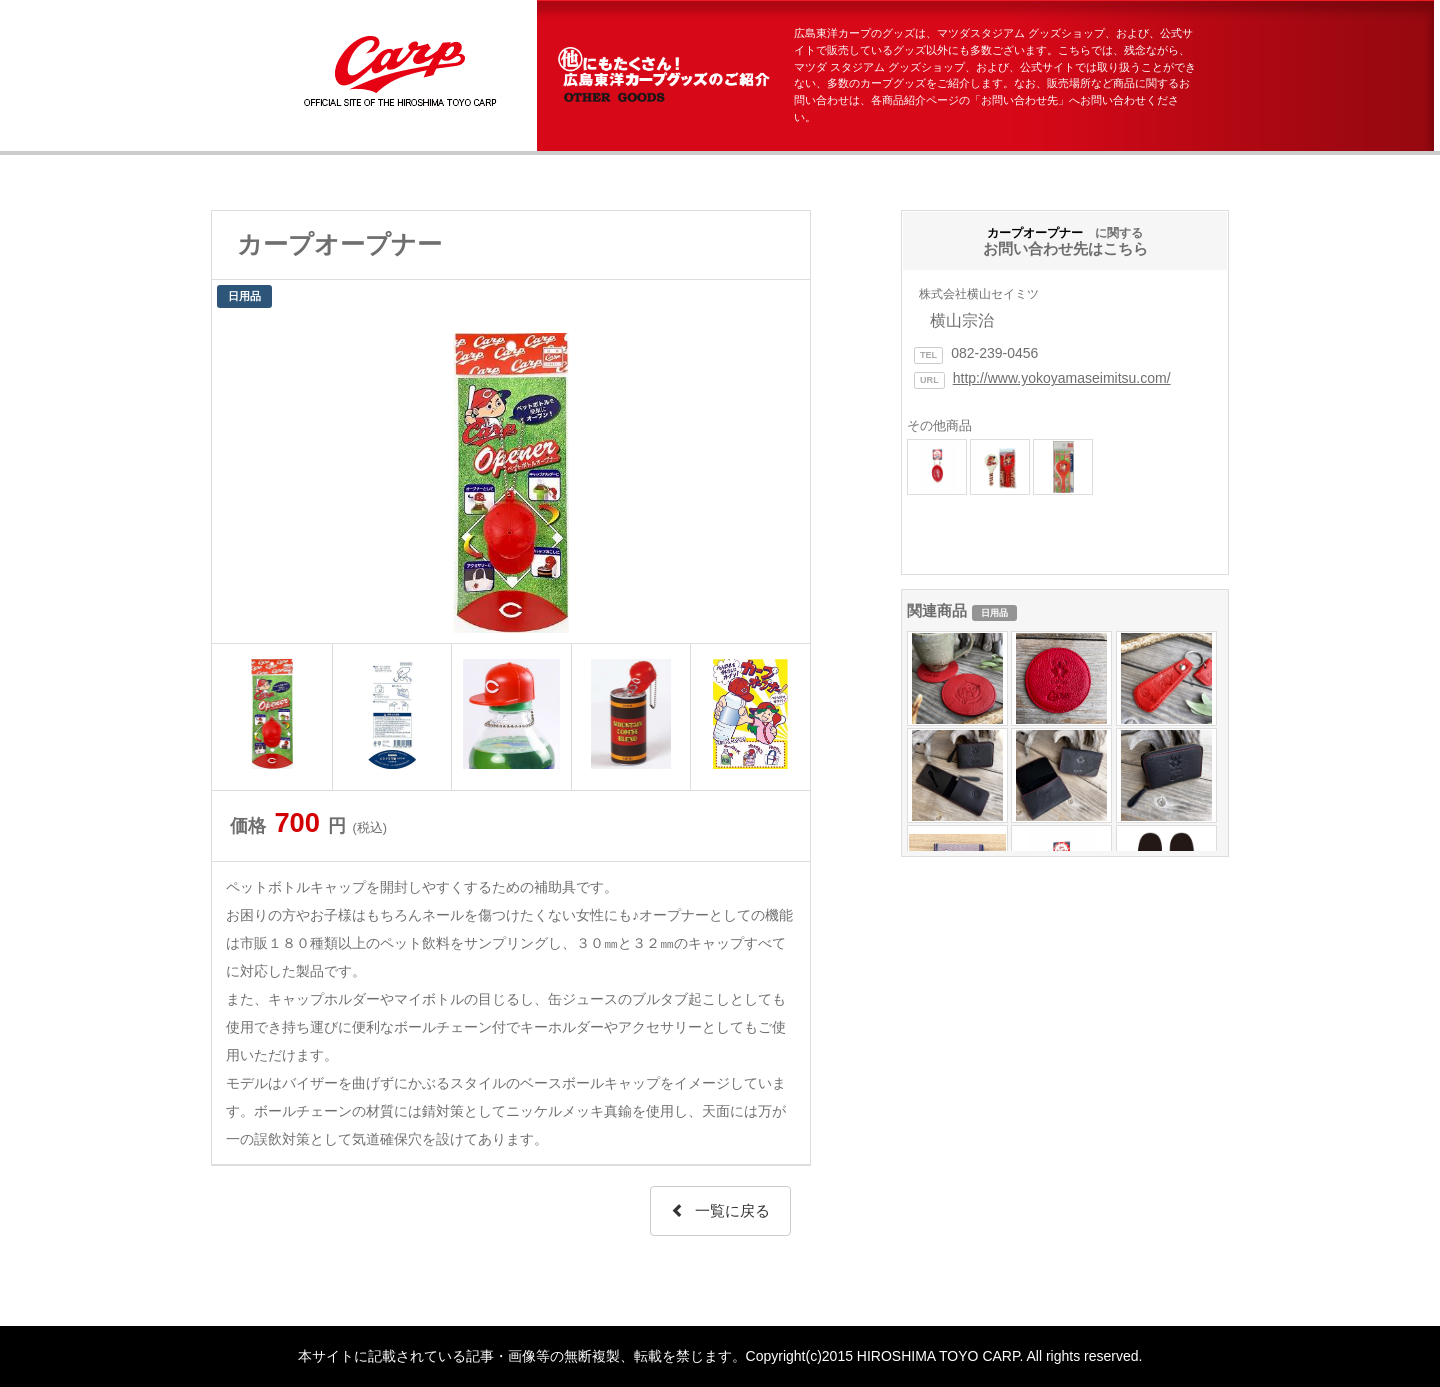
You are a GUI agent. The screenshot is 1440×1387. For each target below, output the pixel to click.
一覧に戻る (720, 1210)
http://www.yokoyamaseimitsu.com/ (1062, 378)
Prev (238, 478)
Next (784, 478)
